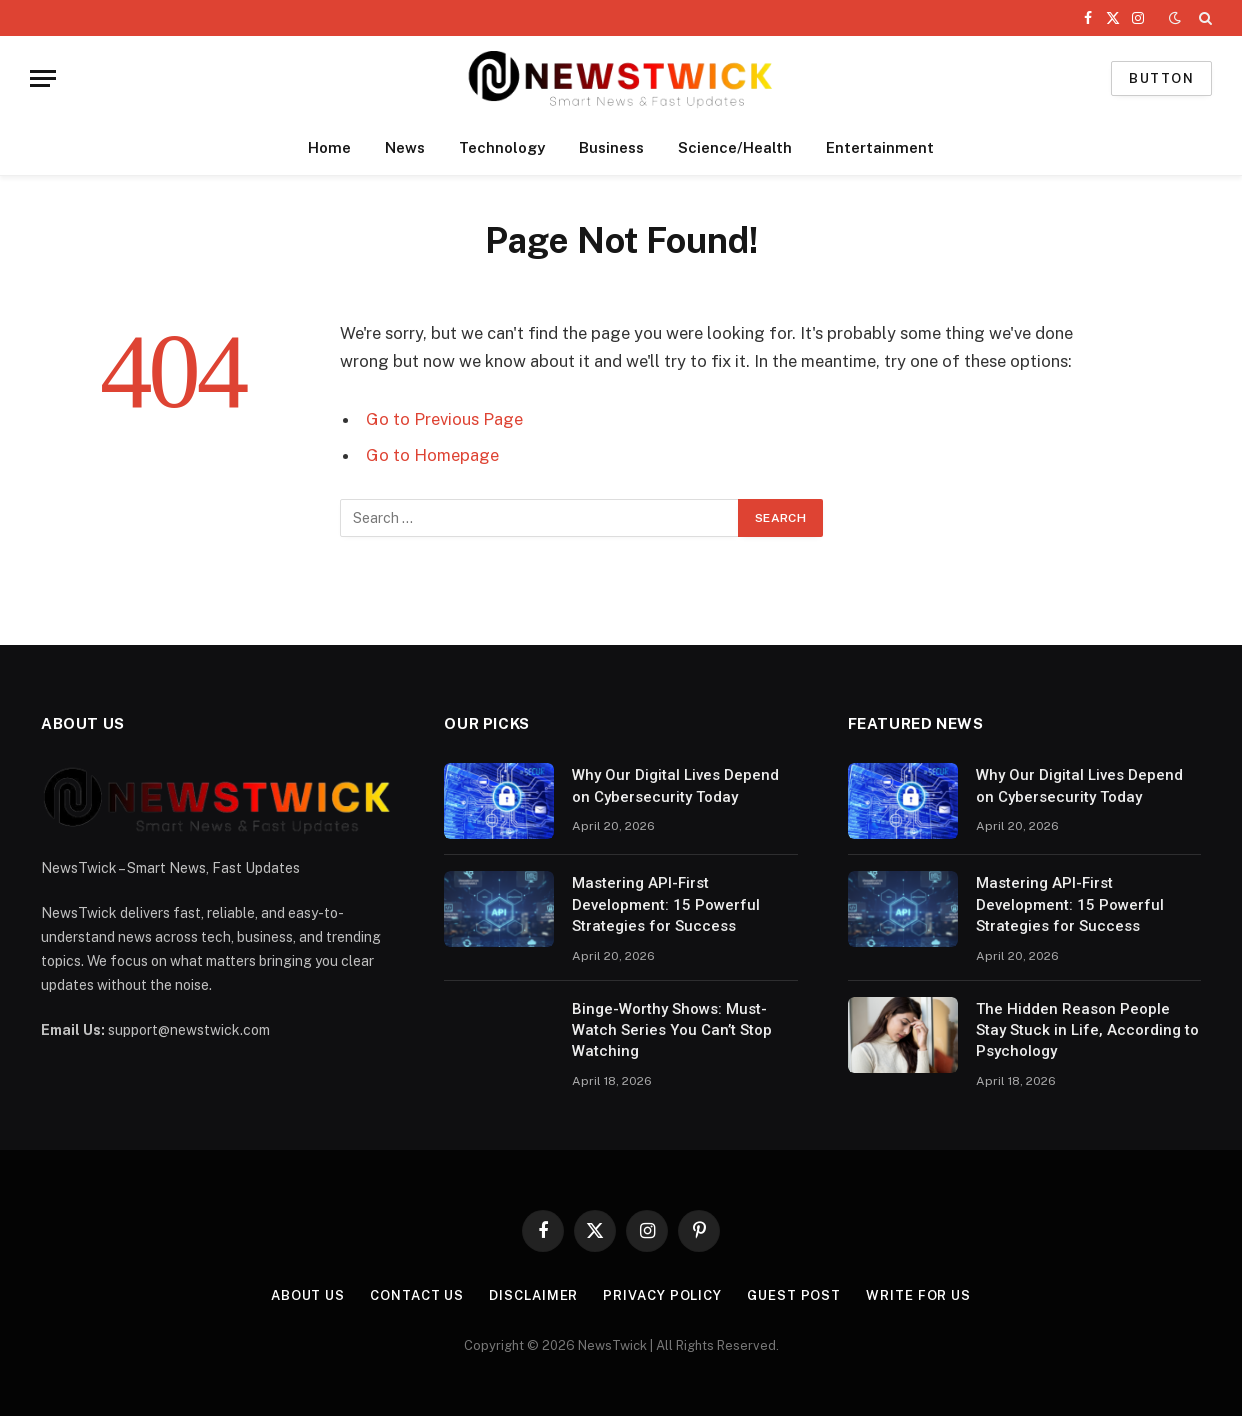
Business (611, 147)
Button (1161, 78)
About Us (308, 1295)
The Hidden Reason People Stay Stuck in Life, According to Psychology (1087, 1030)
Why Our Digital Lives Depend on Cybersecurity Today (675, 785)
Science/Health (735, 147)
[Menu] (43, 78)
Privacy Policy (662, 1295)
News (405, 147)
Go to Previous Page (444, 419)
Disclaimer (533, 1295)
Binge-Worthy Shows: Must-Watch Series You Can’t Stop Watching (672, 1030)
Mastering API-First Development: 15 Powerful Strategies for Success (666, 904)
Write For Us (918, 1295)
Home (329, 147)
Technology (502, 147)
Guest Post (794, 1295)
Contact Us (417, 1295)
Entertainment (880, 147)
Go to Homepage (432, 455)
